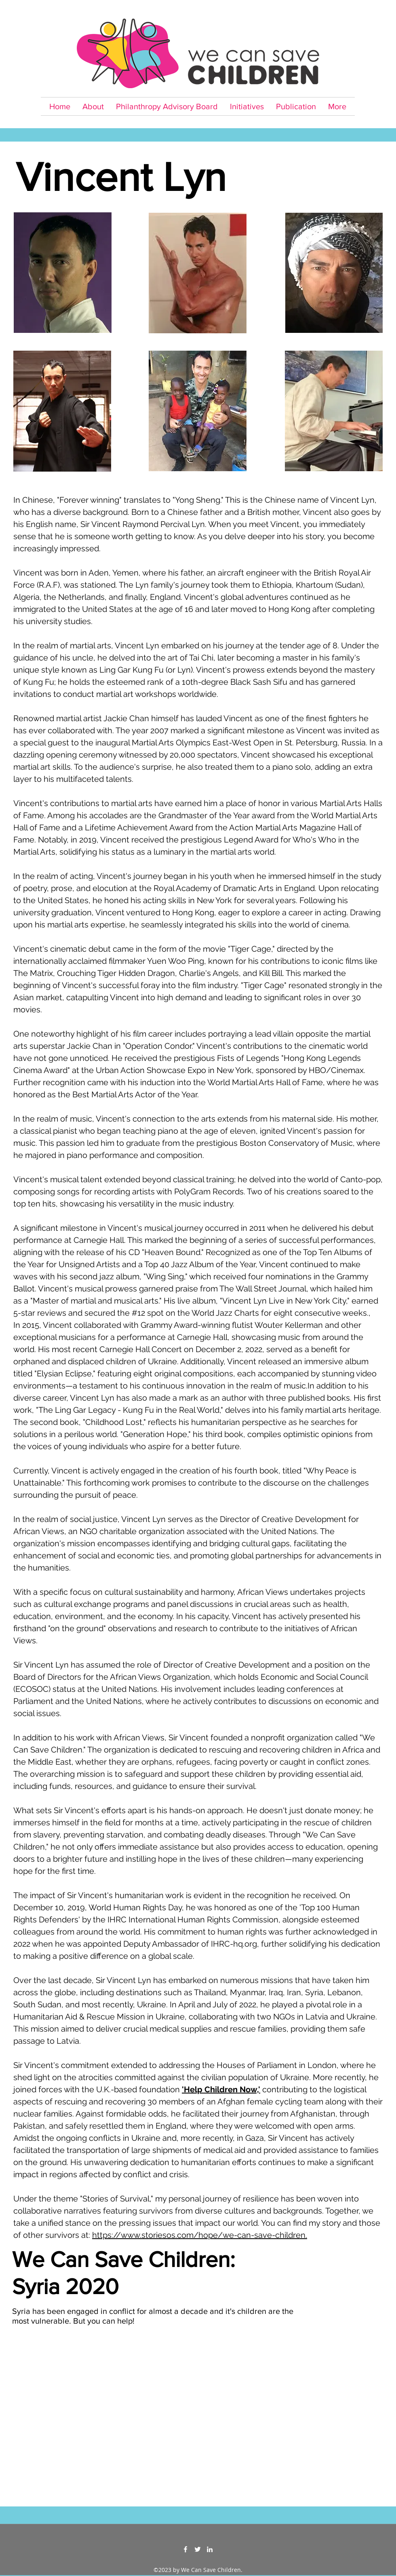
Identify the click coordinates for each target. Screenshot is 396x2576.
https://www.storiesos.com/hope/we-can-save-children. (199, 2235)
